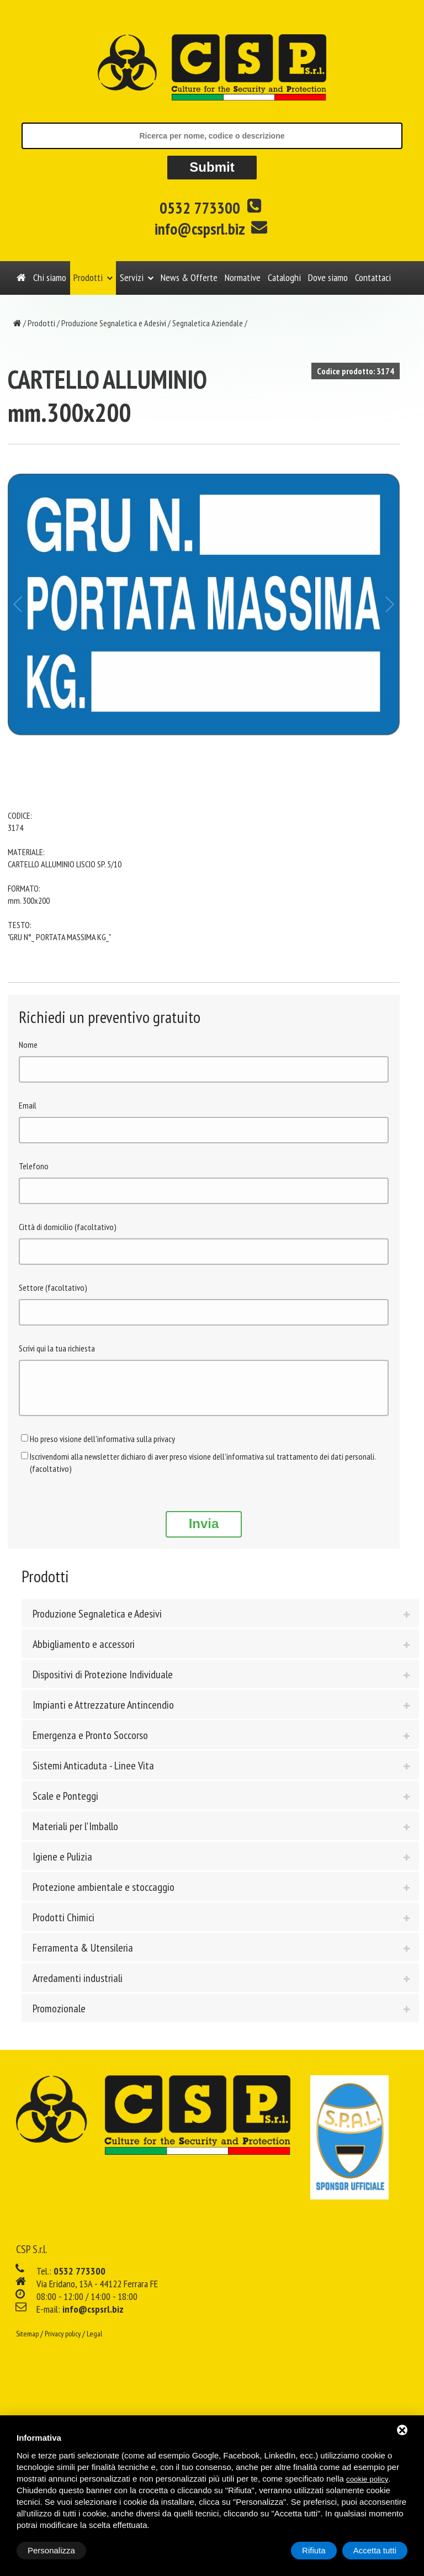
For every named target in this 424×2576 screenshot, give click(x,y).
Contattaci (373, 277)
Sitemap (27, 2342)
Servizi (132, 277)
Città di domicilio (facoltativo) (67, 1226)
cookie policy (367, 2479)
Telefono (34, 1166)
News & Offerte (189, 277)
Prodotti (88, 277)
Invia (204, 1531)
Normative (243, 277)
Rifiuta (314, 2550)
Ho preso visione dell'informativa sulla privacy (102, 1447)
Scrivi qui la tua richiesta (57, 1348)
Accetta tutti (374, 2550)
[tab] (220, 1621)
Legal (94, 2342)
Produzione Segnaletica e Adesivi (113, 322)
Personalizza (51, 2550)
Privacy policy (63, 2342)
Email (27, 1105)
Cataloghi (284, 277)
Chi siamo (49, 277)
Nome (28, 1044)
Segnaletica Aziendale (207, 322)
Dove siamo (328, 277)
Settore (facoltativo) (53, 1287)
